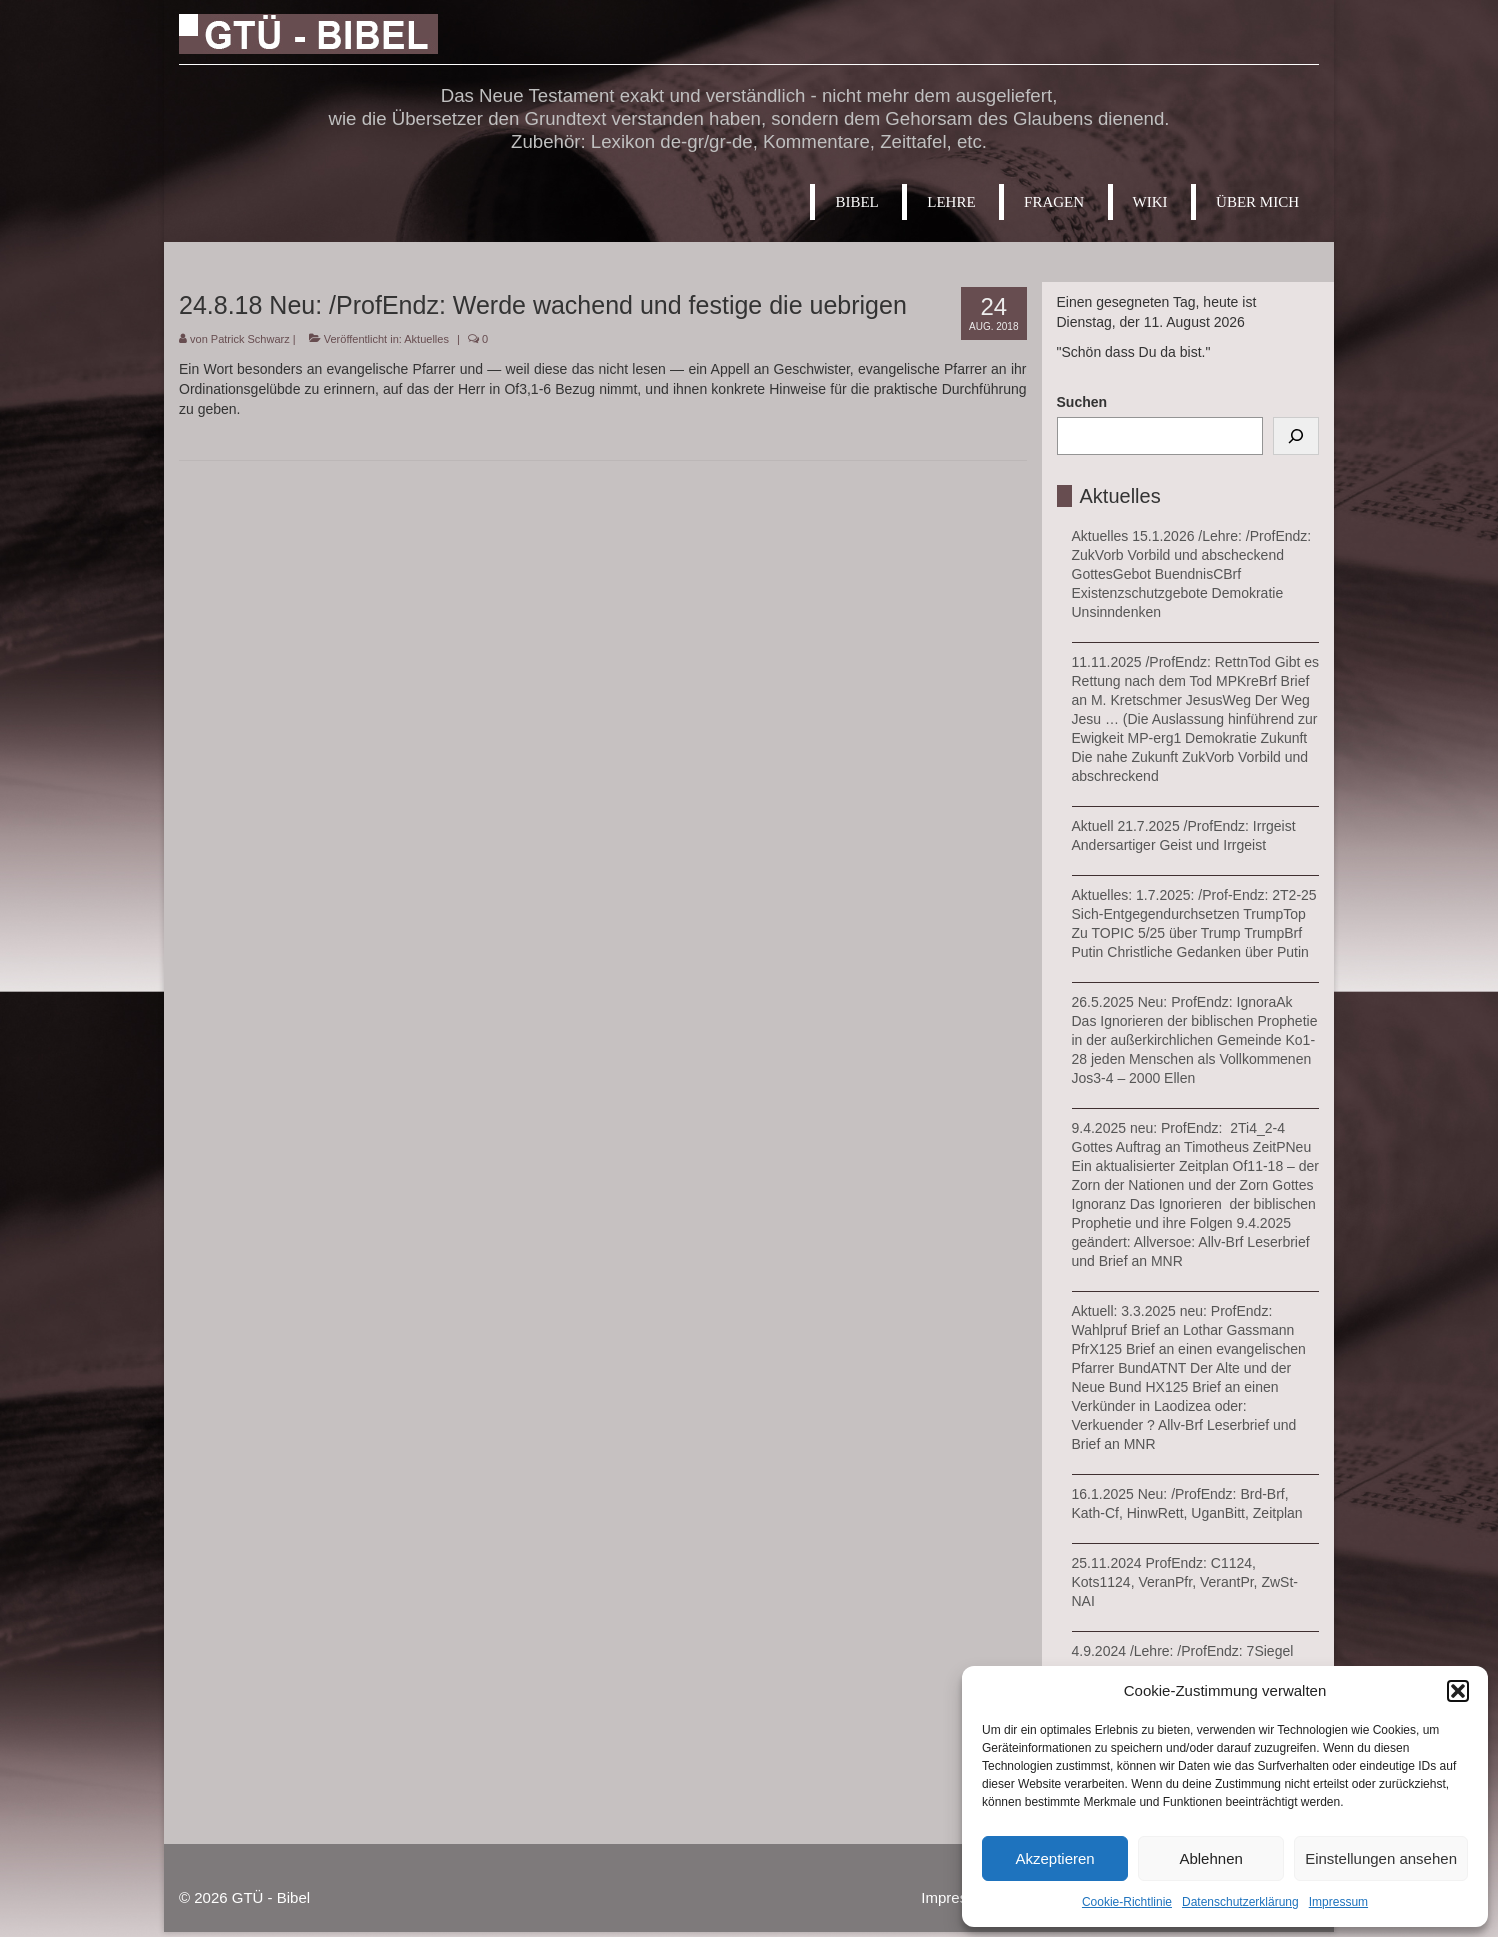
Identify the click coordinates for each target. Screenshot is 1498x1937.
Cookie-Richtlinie (1127, 1902)
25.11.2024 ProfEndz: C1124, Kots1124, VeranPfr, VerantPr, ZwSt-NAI (1185, 1582)
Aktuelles (426, 339)
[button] (1458, 1691)
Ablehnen (1210, 1858)
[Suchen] (1296, 436)
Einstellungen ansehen (1381, 1858)
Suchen (1082, 402)
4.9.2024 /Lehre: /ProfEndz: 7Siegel (1183, 1651)
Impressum (1338, 1902)
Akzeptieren (1054, 1858)
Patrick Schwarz (250, 339)
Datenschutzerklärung (1240, 1902)
